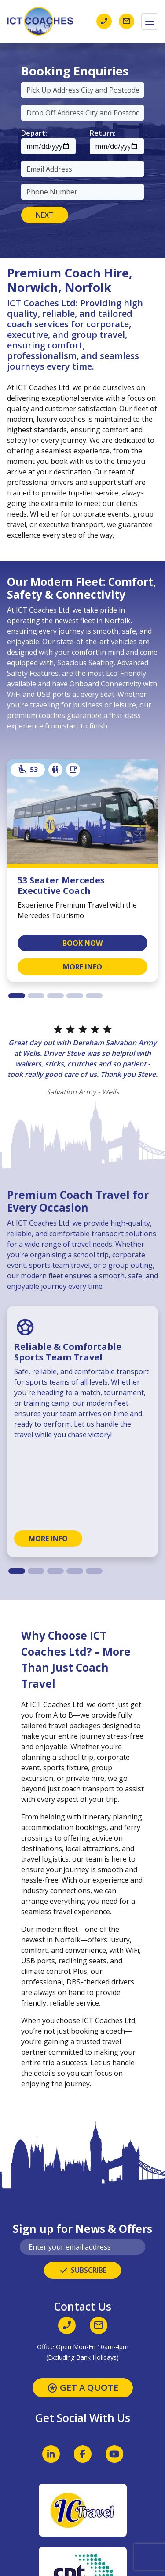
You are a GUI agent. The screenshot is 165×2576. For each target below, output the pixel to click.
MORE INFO (82, 967)
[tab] (16, 995)
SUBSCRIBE (82, 2270)
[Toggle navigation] (149, 21)
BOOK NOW (82, 943)
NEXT (45, 215)
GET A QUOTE (82, 2388)
